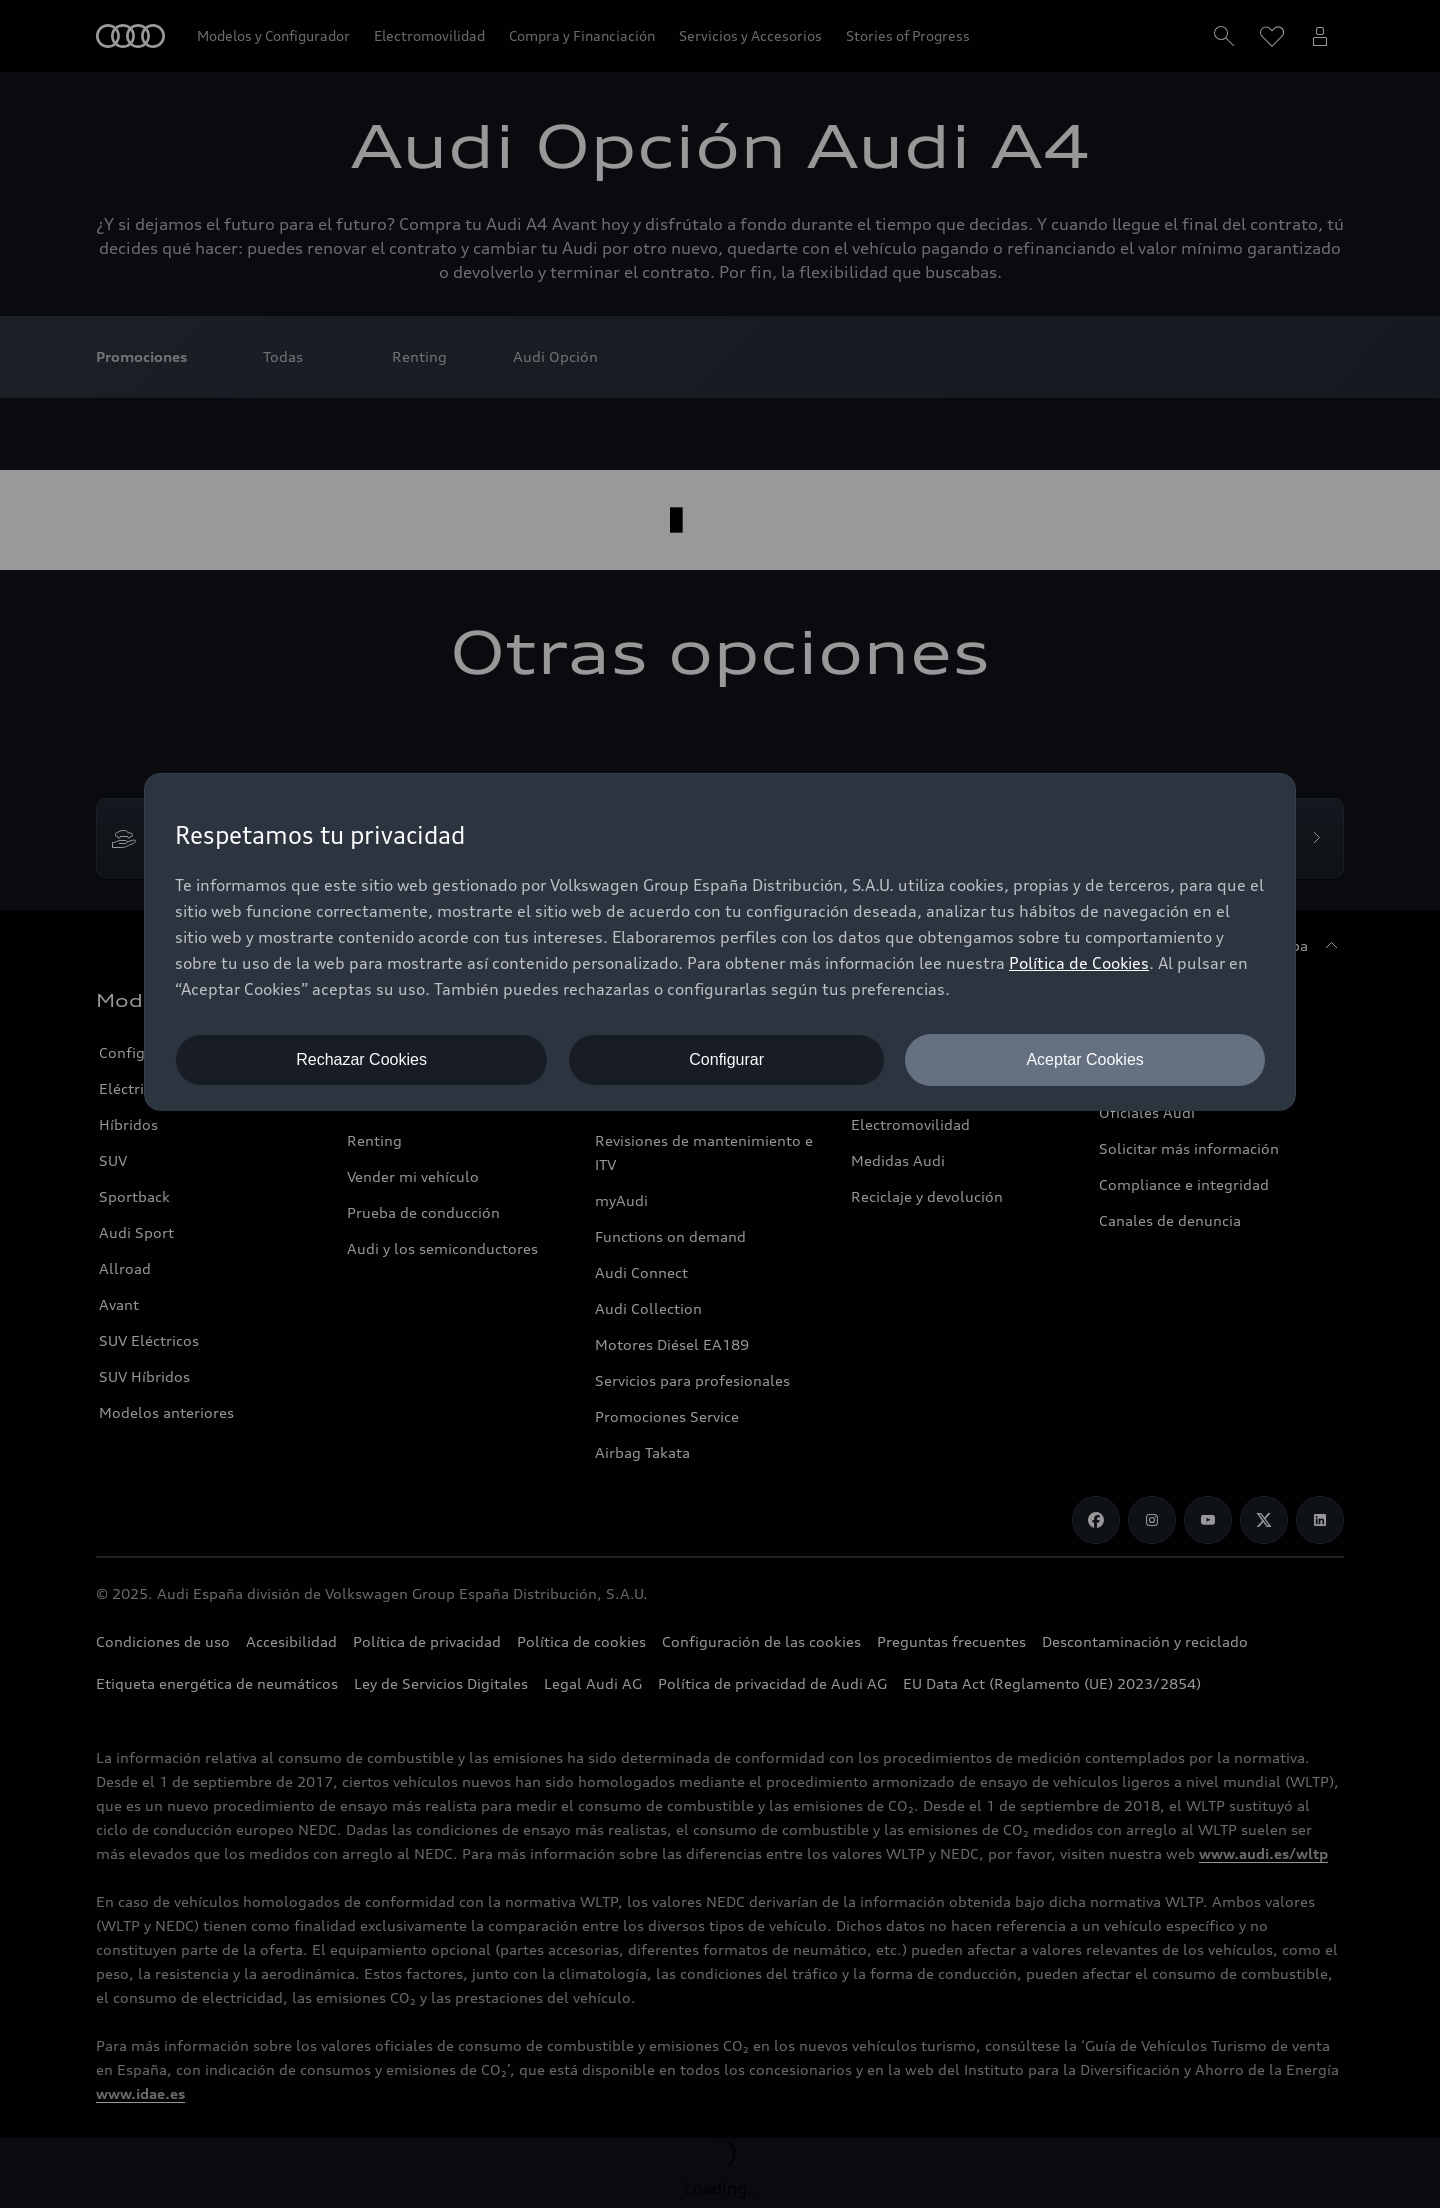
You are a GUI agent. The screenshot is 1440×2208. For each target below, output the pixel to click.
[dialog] (720, 942)
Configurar (726, 1059)
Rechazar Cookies (361, 1059)
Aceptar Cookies (1084, 1059)
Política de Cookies (1079, 963)
